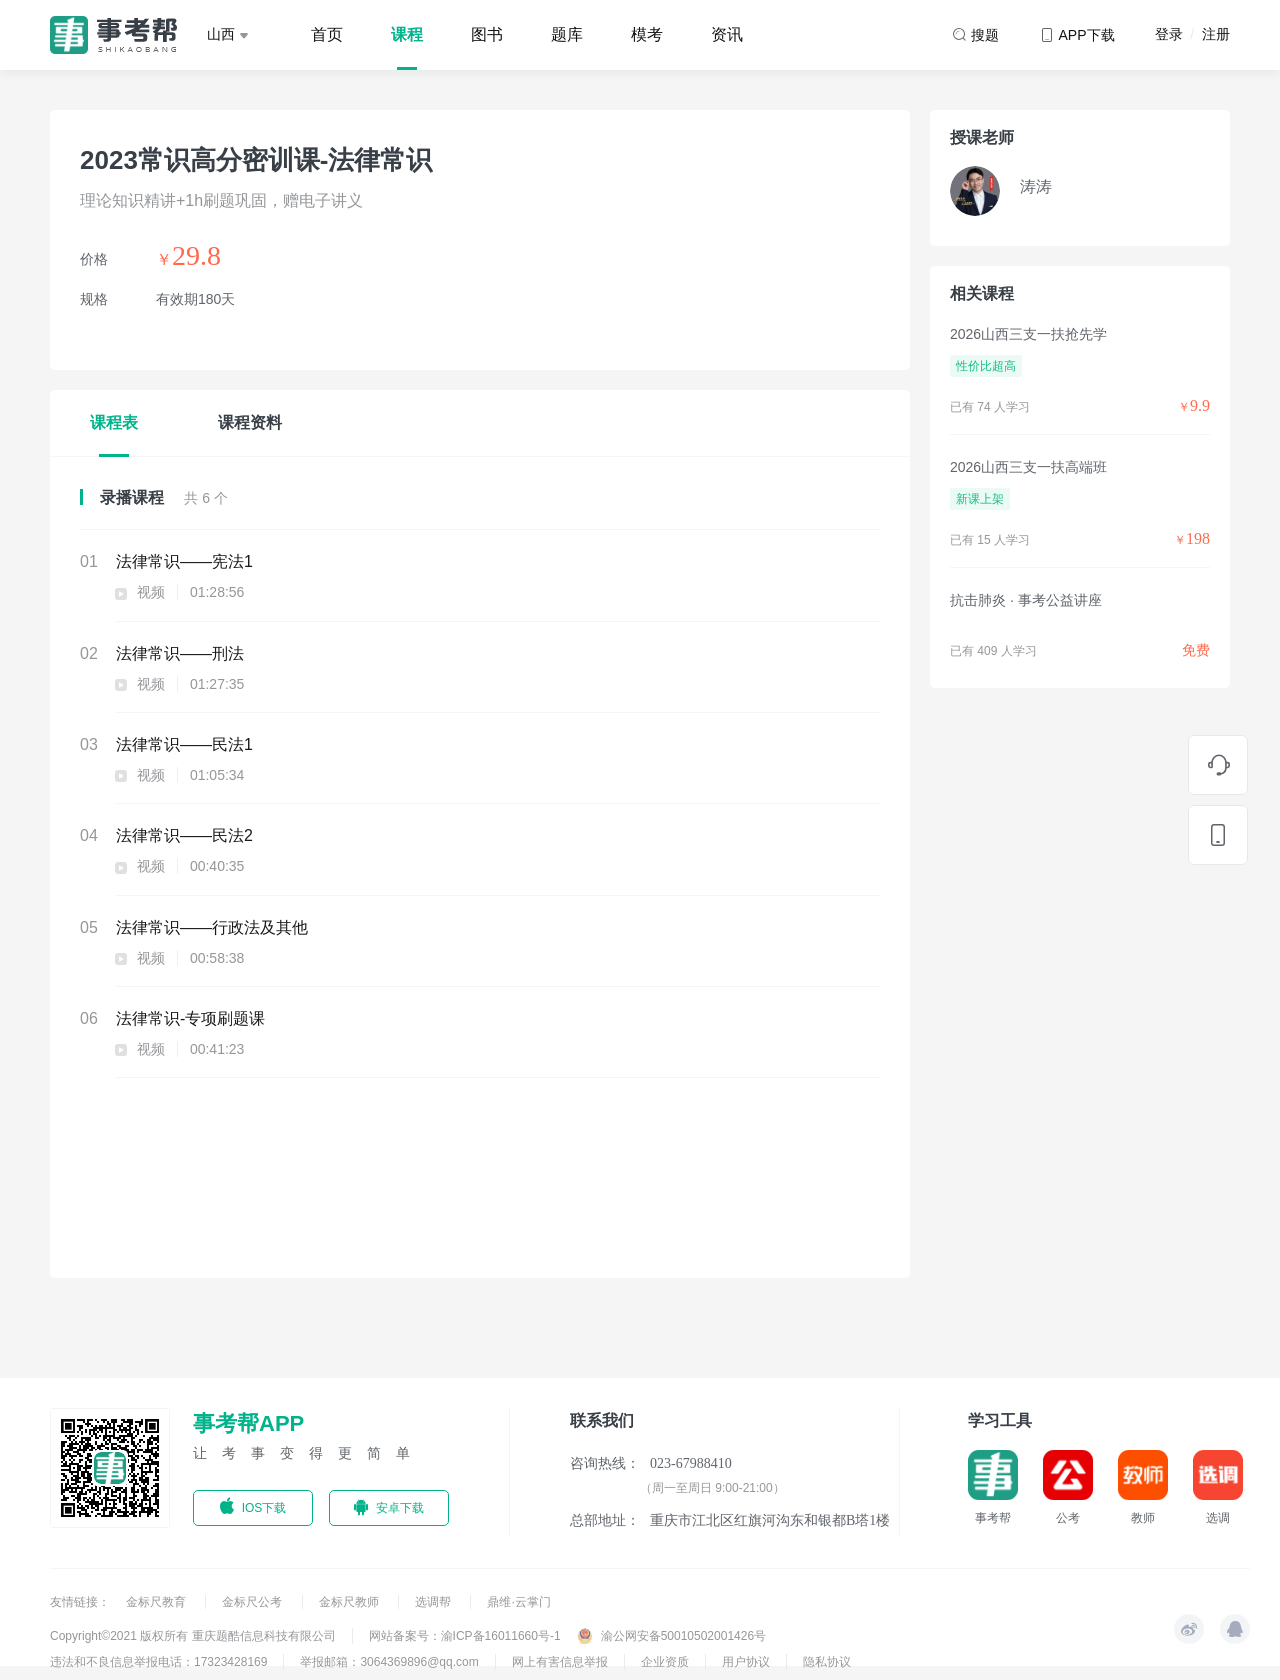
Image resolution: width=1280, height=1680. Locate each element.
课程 (407, 34)
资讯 (727, 34)
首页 (327, 34)
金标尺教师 (350, 1602)
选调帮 (434, 1602)
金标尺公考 (253, 1602)
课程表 (114, 422)
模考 (647, 34)
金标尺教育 (157, 1602)
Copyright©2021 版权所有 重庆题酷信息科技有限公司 (193, 1636)
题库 (567, 34)
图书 (487, 34)
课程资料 (250, 422)
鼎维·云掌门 (518, 1602)
